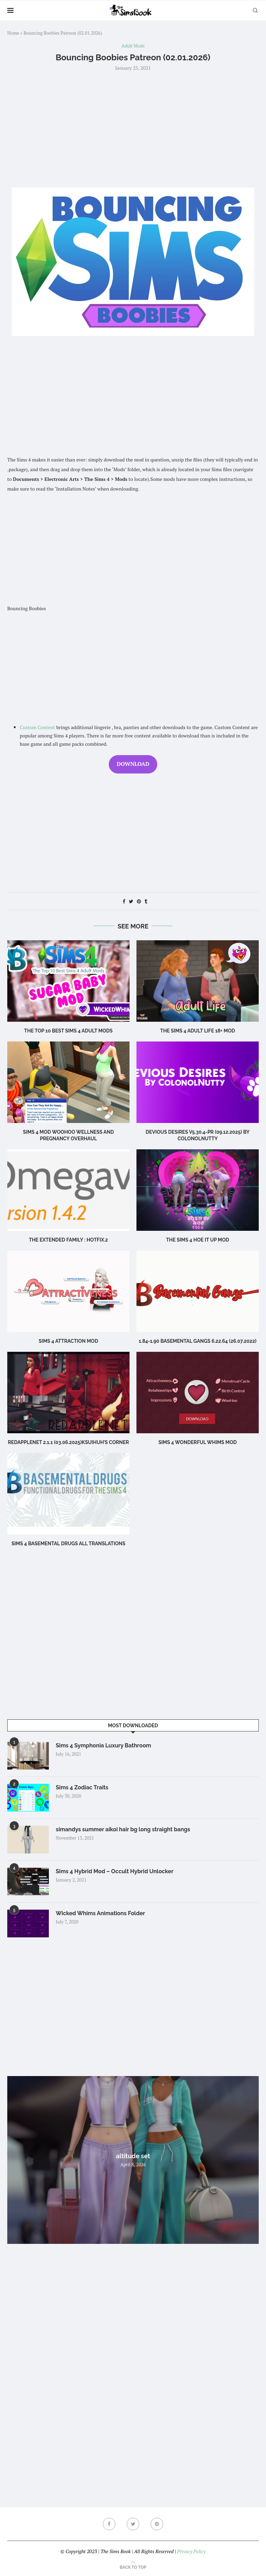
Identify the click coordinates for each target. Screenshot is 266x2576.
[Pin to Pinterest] (139, 901)
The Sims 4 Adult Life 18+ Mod (197, 1031)
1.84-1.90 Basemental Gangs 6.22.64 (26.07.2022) (198, 1341)
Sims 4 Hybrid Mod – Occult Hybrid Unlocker (115, 1871)
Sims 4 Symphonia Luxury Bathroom (103, 1745)
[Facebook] (109, 2524)
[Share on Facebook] (124, 901)
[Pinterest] (157, 2524)
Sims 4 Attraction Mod (68, 1341)
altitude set (133, 2156)
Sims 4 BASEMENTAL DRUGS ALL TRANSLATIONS (68, 1543)
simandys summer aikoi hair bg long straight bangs (123, 1829)
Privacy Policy (191, 2551)
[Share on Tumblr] (145, 901)
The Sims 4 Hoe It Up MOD (197, 1240)
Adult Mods (133, 46)
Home (13, 33)
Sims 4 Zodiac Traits (82, 1787)
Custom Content (37, 727)
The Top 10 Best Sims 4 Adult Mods (68, 1031)
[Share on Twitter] (131, 901)
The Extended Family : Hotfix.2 (68, 1240)
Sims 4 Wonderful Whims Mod (198, 1442)
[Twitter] (133, 2524)
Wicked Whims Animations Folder (100, 1913)
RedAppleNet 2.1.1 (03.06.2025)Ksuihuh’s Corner (68, 1442)
